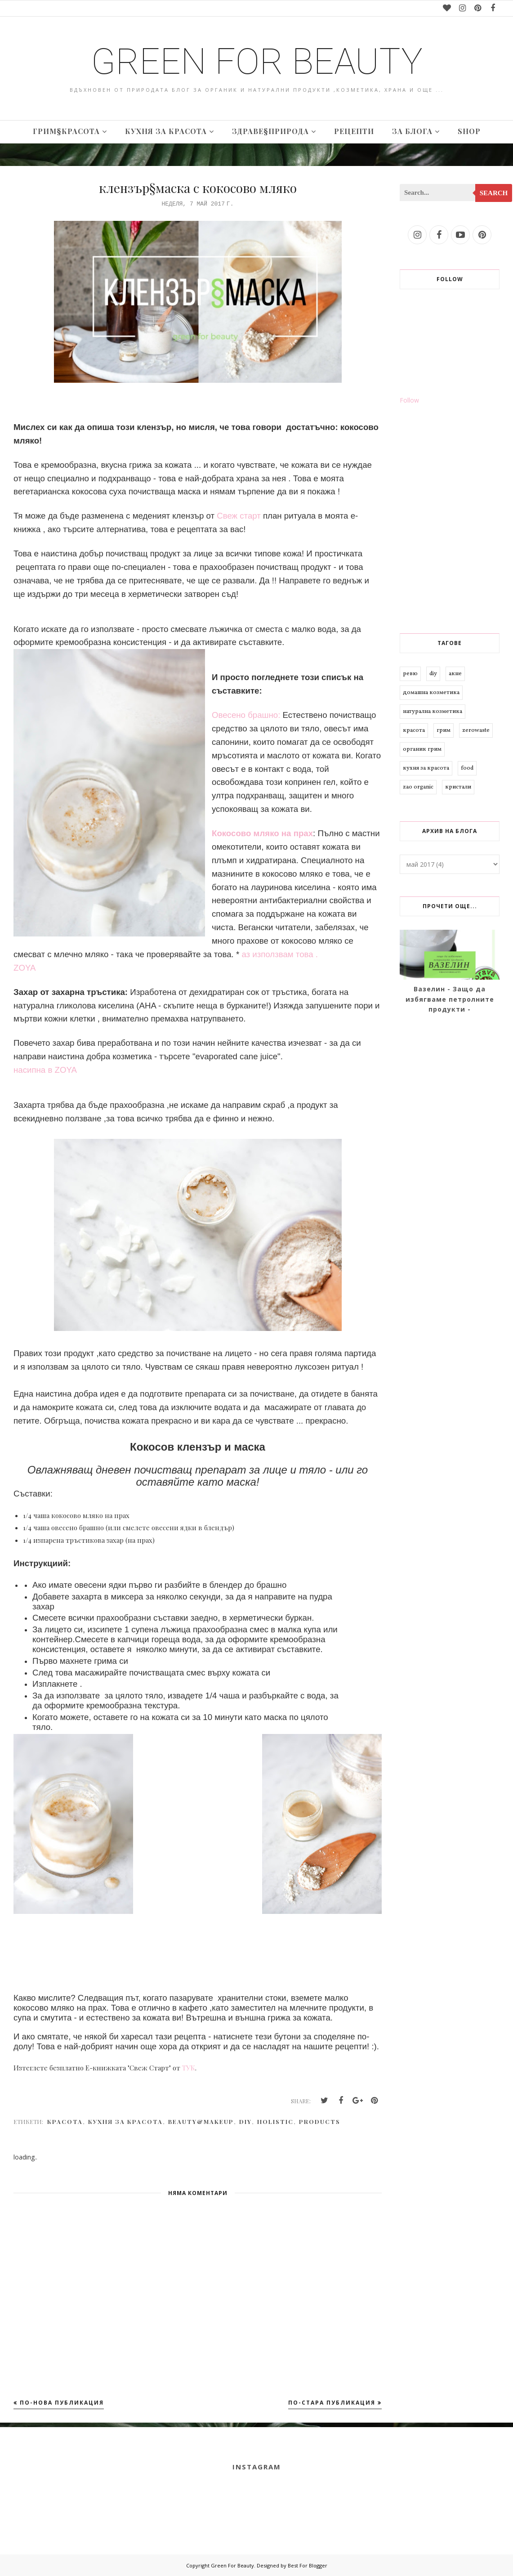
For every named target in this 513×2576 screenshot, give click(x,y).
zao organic (418, 787)
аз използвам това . (279, 954)
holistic (275, 2121)
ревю (410, 674)
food (467, 768)
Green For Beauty (257, 61)
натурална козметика (432, 712)
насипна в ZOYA (45, 1070)
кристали (458, 787)
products (319, 2121)
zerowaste (476, 730)
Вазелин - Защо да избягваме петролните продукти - (450, 999)
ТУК (188, 2067)
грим (444, 730)
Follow (409, 400)
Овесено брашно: (246, 715)
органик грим (422, 749)
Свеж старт (238, 515)
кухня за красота (125, 2121)
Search (494, 193)
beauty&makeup (201, 2121)
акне (455, 674)
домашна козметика (431, 693)
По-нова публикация (62, 2402)
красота (65, 2121)
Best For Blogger (307, 2565)
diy (245, 2121)
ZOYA (24, 967)
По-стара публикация (331, 2402)
